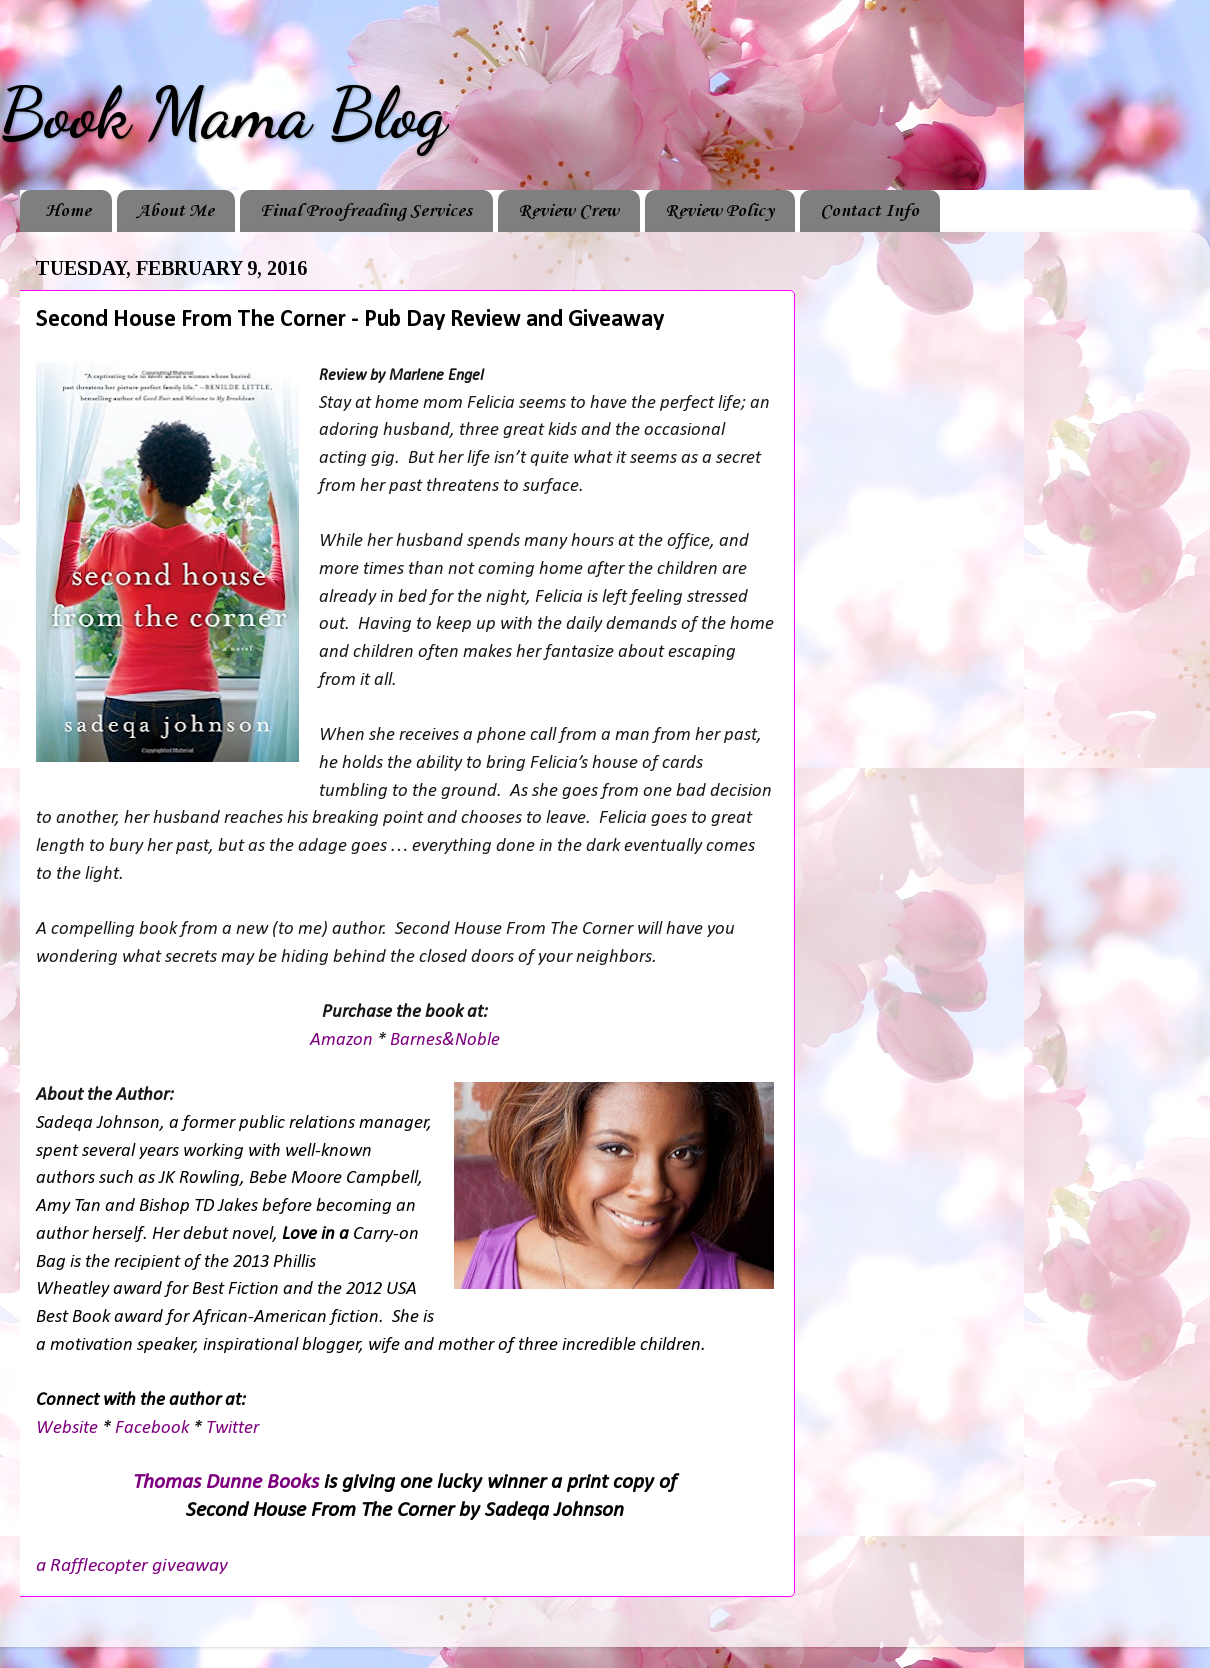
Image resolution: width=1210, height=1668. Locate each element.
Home (68, 211)
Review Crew (568, 211)
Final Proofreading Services (366, 211)
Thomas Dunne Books (226, 1482)
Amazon (343, 1040)
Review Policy (719, 211)
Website (69, 1428)
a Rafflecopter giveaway (132, 1566)
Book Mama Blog (223, 114)
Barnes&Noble (445, 1040)
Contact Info (869, 211)
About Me (175, 211)
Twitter (232, 1428)
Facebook (154, 1428)
